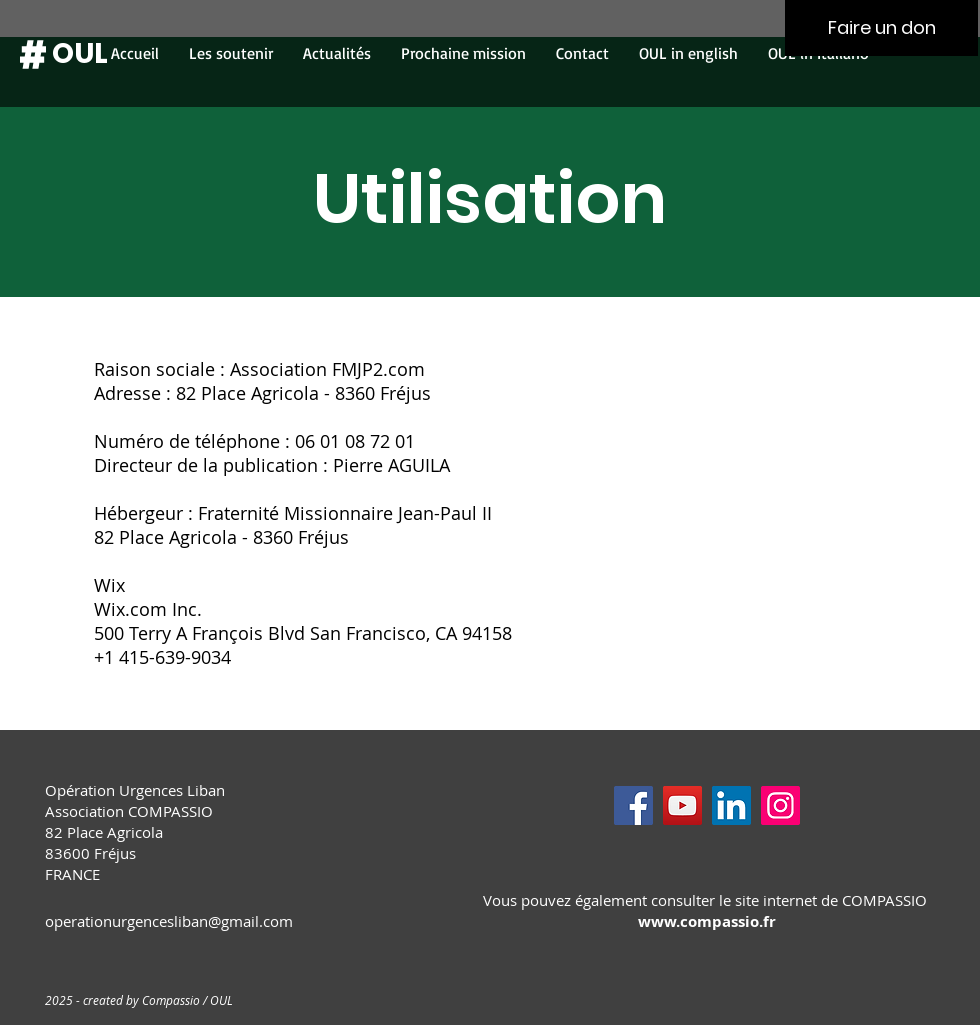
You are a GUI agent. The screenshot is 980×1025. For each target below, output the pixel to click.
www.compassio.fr (707, 921)
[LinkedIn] (731, 805)
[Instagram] (780, 805)
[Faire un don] (881, 28)
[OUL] (80, 54)
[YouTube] (682, 805)
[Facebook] (633, 805)
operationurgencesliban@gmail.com (169, 921)
